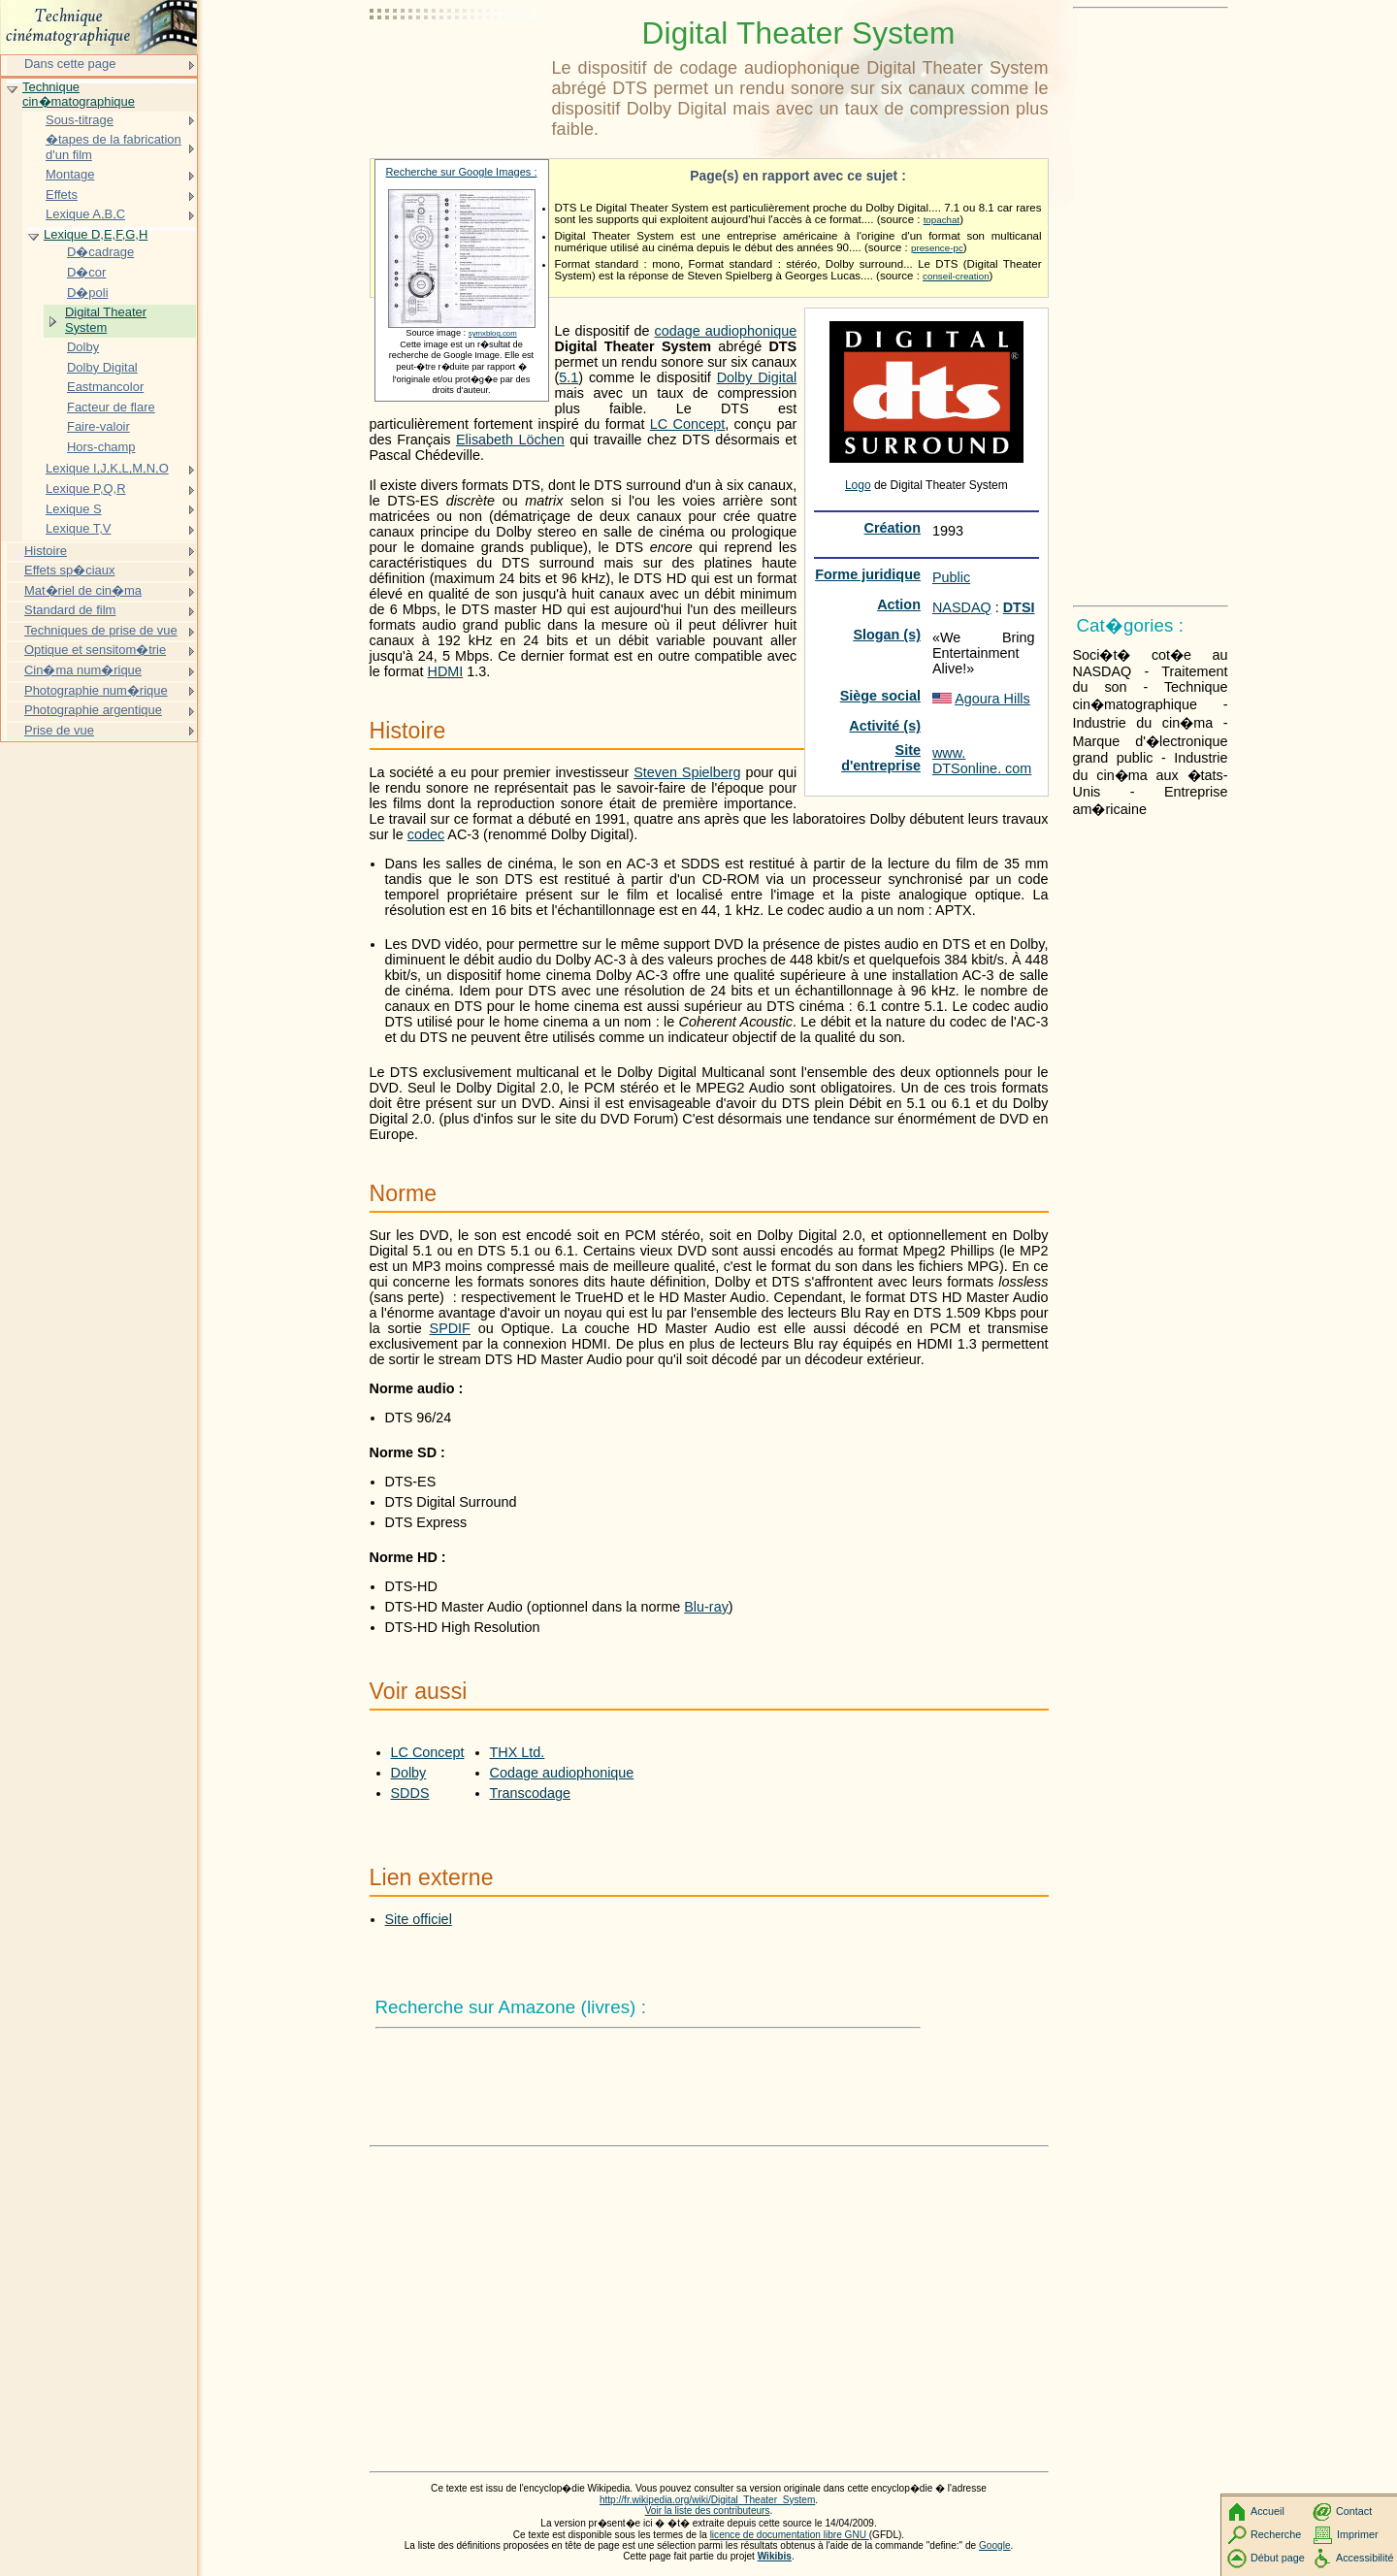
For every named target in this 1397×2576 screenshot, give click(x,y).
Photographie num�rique (96, 690)
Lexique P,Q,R (86, 488)
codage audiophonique (726, 331)
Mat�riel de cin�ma (83, 590)
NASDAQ (961, 607)
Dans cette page (69, 63)
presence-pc (937, 248)
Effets (62, 194)
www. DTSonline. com (981, 760)
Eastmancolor (105, 386)
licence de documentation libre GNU (789, 2534)
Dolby (409, 1772)
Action (899, 604)
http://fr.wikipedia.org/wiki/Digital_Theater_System (707, 2499)
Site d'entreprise (881, 757)
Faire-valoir (98, 426)
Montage (70, 174)
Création (892, 528)
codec (425, 834)
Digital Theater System (105, 320)
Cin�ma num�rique (83, 670)
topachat (942, 219)
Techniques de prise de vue (101, 630)
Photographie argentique (93, 709)
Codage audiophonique (562, 1772)
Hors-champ (101, 447)
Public (951, 577)
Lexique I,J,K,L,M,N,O (107, 468)
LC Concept (687, 424)
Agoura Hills (992, 698)
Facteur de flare (111, 407)
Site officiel (418, 1919)
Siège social (880, 695)
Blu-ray (706, 1606)
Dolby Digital (757, 377)
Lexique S (74, 509)
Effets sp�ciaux (69, 570)
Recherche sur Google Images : (461, 172)
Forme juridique (868, 574)
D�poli (88, 292)
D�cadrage (100, 252)
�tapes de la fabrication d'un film (113, 147)
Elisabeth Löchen (510, 439)
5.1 (568, 377)
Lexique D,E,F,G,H (95, 234)
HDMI (445, 671)
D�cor (86, 272)
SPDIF (450, 1328)
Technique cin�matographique (78, 95)
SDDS (410, 1793)
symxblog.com (493, 333)
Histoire (45, 550)
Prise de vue (59, 730)
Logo (858, 485)
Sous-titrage (80, 120)
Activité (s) (885, 726)
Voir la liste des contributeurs (707, 2510)
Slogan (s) (887, 634)
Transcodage (530, 1793)
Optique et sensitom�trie (95, 649)
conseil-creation (956, 276)
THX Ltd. (517, 1752)
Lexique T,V (78, 528)
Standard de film (69, 610)
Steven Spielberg (687, 772)
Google (995, 2545)
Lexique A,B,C (85, 214)
